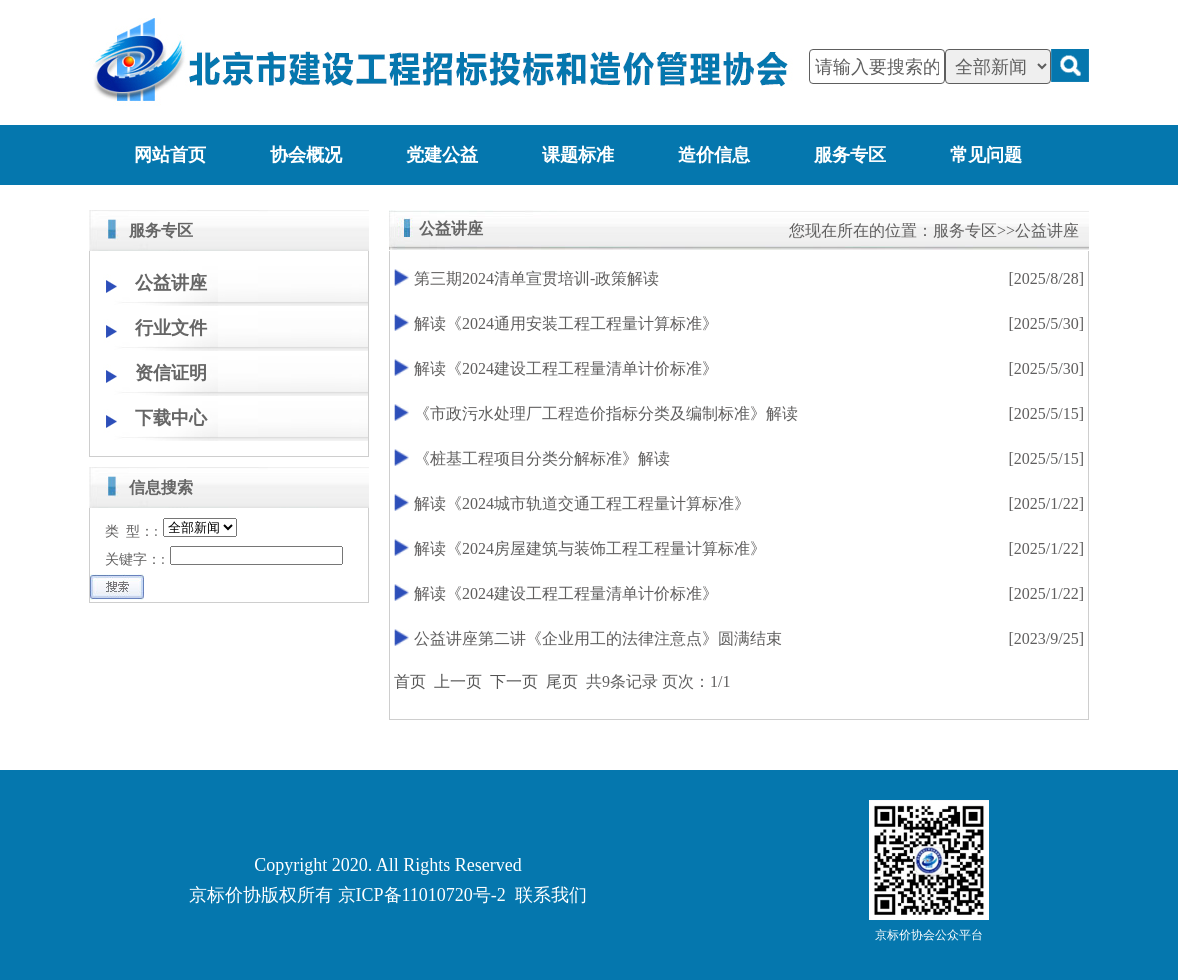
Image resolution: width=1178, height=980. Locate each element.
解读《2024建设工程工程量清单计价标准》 (566, 368)
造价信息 (714, 155)
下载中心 (171, 418)
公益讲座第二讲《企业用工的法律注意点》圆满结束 (598, 638)
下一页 (514, 681)
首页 (410, 681)
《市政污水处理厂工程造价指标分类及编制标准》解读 (606, 413)
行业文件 (171, 328)
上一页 (458, 681)
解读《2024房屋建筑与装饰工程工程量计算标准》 (590, 548)
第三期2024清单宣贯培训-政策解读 (536, 278)
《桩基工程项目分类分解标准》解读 (542, 458)
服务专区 (850, 155)
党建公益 (442, 155)
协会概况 (306, 155)
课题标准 (578, 155)
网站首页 (170, 155)
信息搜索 (161, 487)
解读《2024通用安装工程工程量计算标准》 (566, 323)
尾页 (562, 681)
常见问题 (986, 155)
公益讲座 (171, 283)
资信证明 (171, 373)
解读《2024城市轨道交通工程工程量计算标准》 (582, 503)
